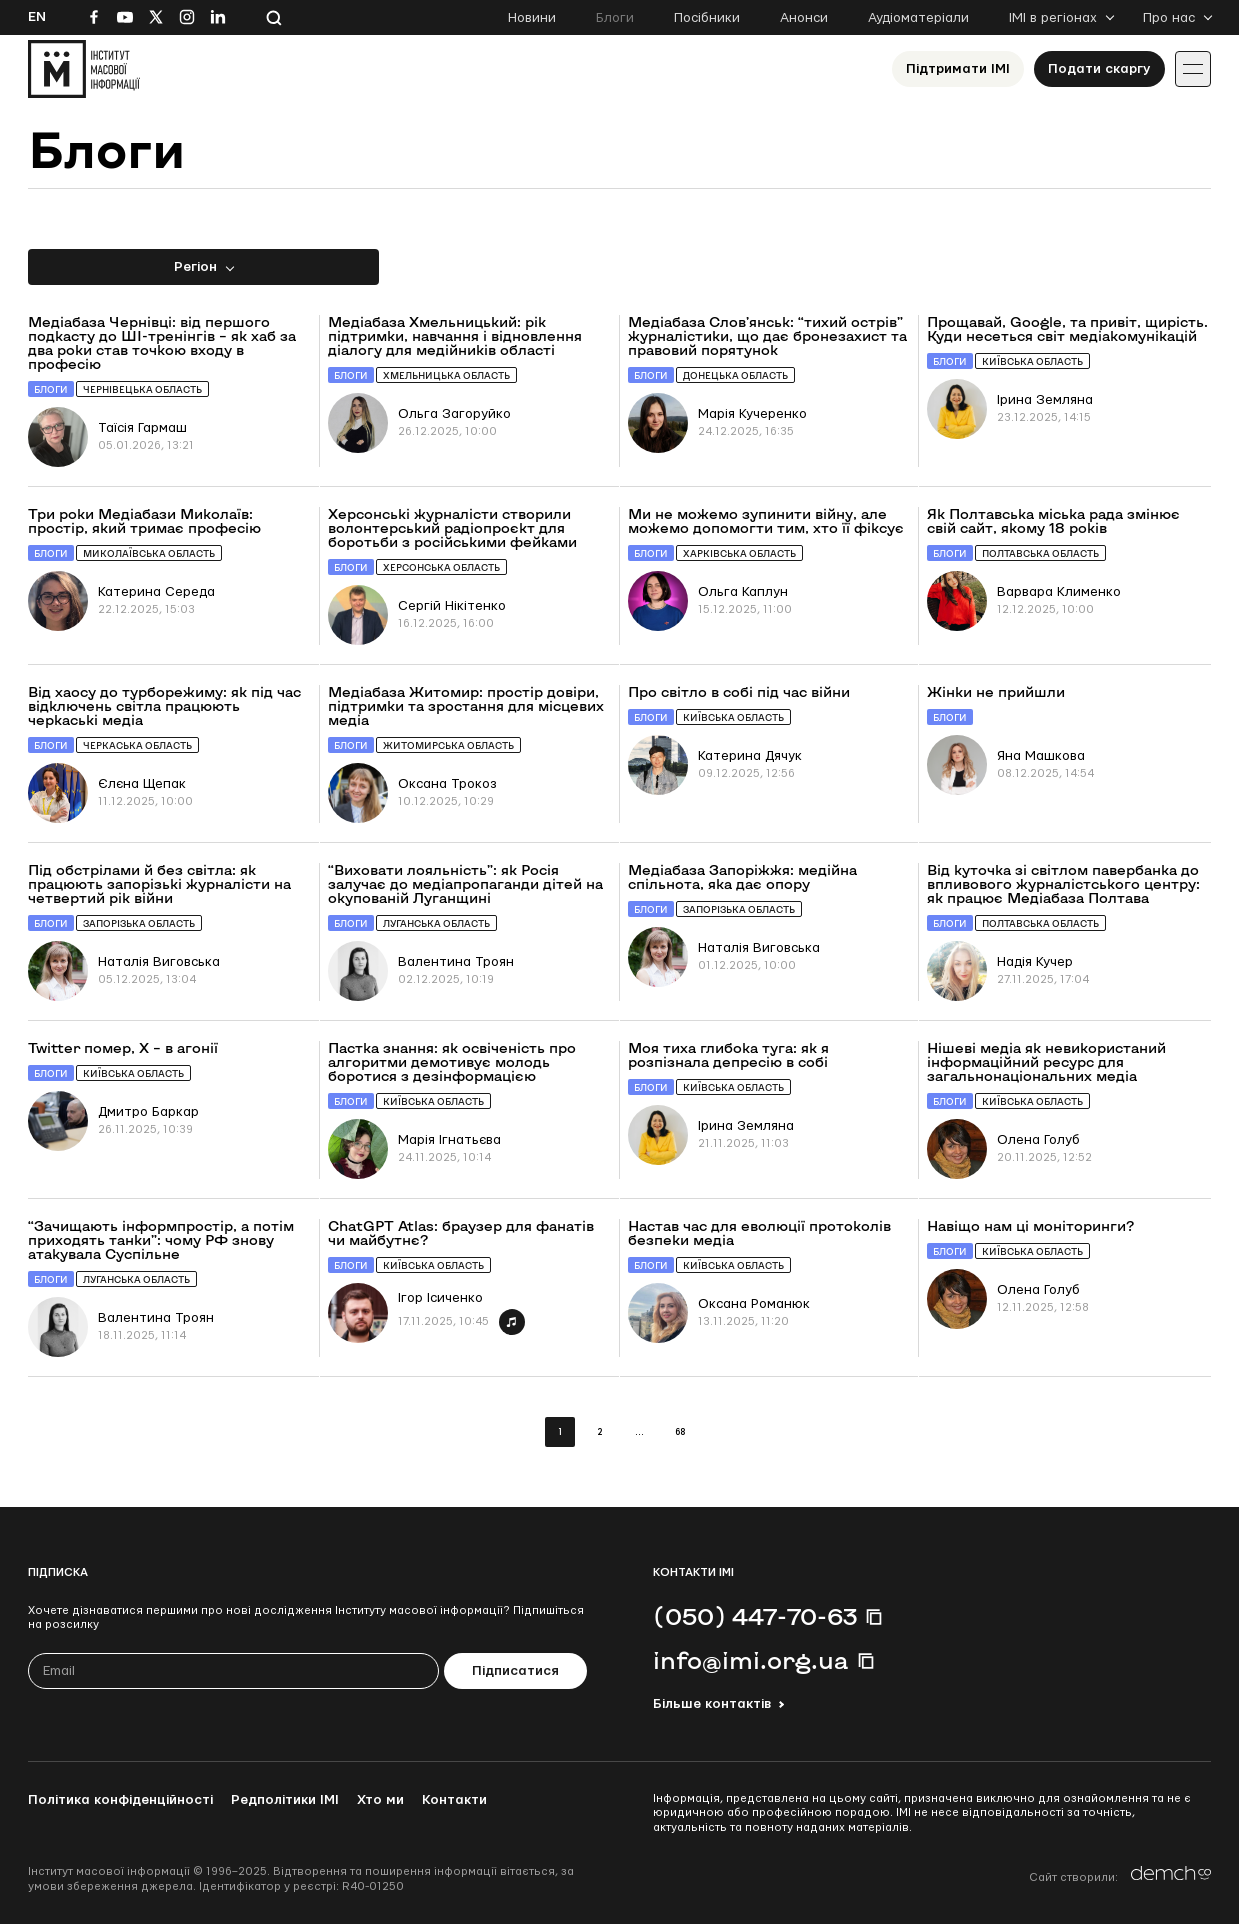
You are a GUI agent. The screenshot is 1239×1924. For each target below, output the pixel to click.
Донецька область (735, 375)
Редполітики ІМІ (285, 1800)
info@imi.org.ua (751, 1660)
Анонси (804, 18)
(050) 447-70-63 (755, 1616)
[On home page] (84, 69)
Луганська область (436, 923)
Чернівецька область (142, 389)
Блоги (615, 18)
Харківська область (739, 553)
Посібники (707, 18)
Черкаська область (137, 745)
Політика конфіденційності (120, 1800)
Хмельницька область (446, 375)
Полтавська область (1040, 553)
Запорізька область (139, 923)
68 (680, 1432)
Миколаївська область (149, 553)
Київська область (1032, 361)
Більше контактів (712, 1704)
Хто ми (380, 1800)
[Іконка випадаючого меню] (1193, 69)
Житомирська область (448, 745)
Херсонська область (441, 567)
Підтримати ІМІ (958, 69)
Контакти (454, 1800)
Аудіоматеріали (918, 18)
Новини (532, 18)
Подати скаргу (1099, 69)
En (37, 17)
